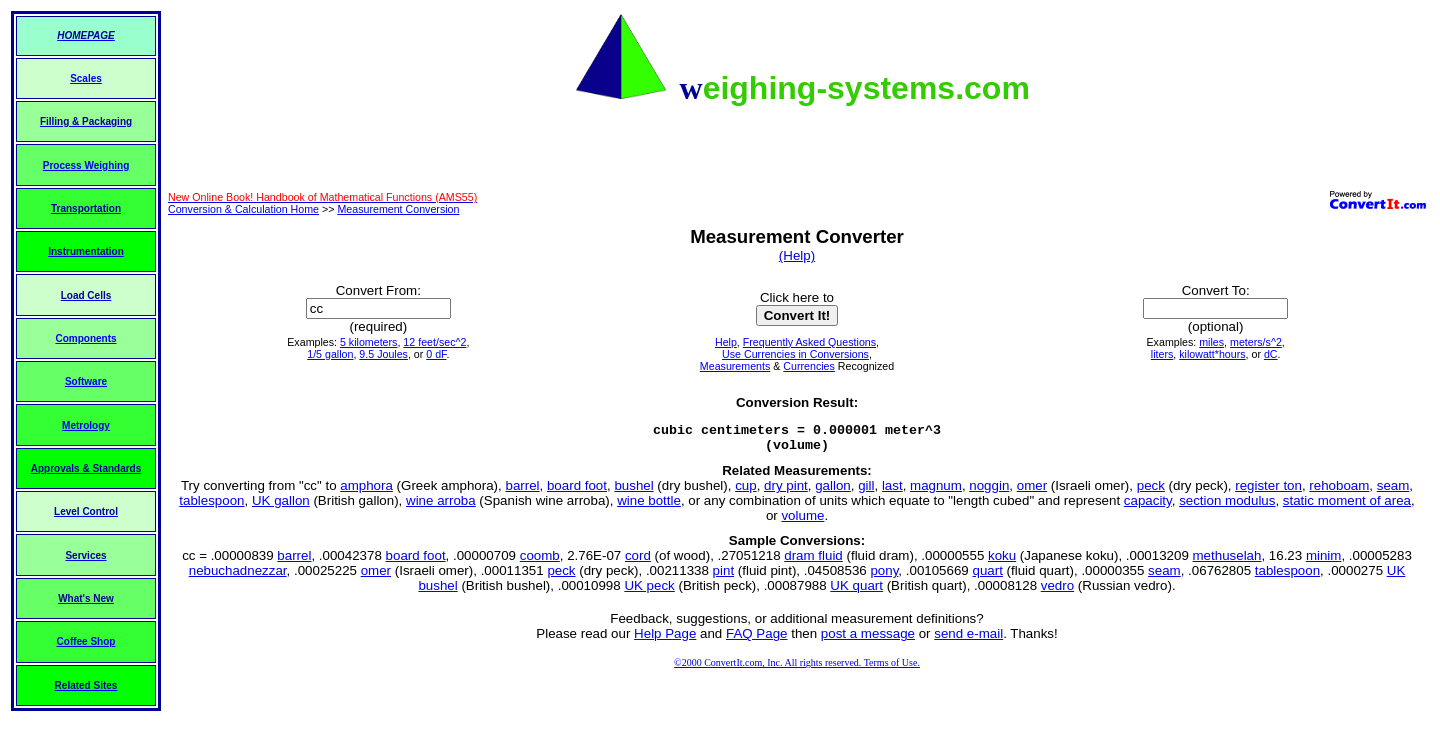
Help (726, 342)
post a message (868, 639)
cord (638, 561)
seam (1393, 491)
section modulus (1227, 506)
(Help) (797, 255)
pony (884, 576)
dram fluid (813, 561)
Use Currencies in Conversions (795, 354)
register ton (1268, 491)
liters (1162, 354)
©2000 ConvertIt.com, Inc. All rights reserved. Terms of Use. (797, 668)
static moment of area (1347, 506)
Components (85, 338)
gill (866, 491)
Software (86, 381)
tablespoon (211, 506)
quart (987, 576)
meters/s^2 (1256, 342)
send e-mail (968, 639)
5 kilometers (368, 342)
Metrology (86, 425)
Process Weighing (86, 165)
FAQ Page (757, 639)
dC (1271, 354)
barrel (522, 491)
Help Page (665, 639)
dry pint (786, 491)
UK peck (649, 591)
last (892, 491)
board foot (577, 491)
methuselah (1227, 561)
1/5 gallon (330, 354)
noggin (989, 491)
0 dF (436, 354)
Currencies (809, 366)
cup (746, 491)
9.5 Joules (383, 354)
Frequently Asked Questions (809, 342)
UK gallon (281, 506)
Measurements (735, 366)
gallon (833, 491)
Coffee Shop (86, 641)
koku (1002, 561)
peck (1151, 491)
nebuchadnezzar (238, 576)
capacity (1148, 506)
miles (1211, 342)
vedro (1057, 591)
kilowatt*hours (1212, 354)
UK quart (856, 591)
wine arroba (441, 506)
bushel (633, 491)
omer (1032, 491)
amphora (366, 491)
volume (802, 521)
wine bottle (649, 506)
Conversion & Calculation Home (243, 209)
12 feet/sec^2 (434, 342)
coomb (540, 561)
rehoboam (1339, 491)
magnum (936, 491)
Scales (86, 78)
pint (724, 576)
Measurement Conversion (398, 209)
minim (1324, 561)
